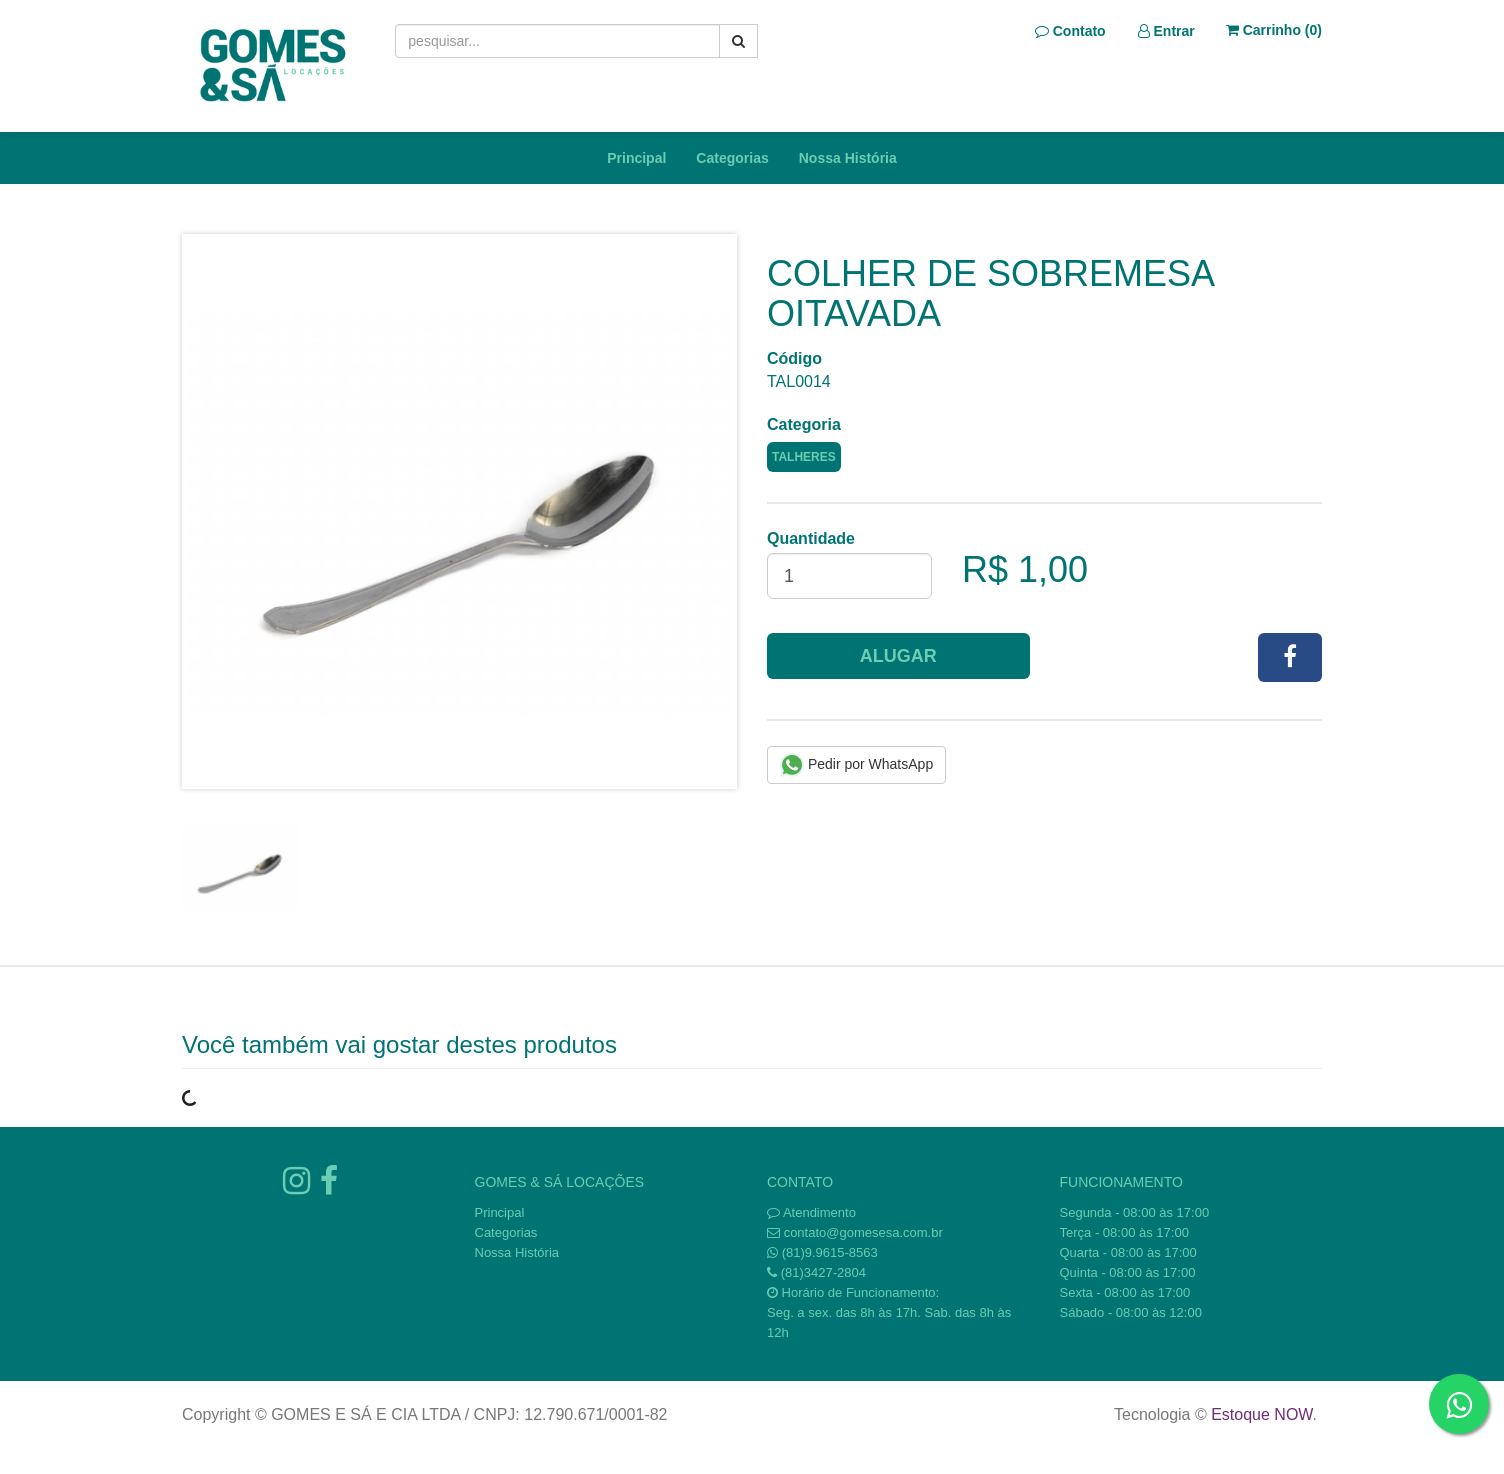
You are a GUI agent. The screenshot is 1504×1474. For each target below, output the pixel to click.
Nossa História (848, 158)
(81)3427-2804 (823, 1272)
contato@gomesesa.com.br (863, 1232)
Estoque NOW (1261, 1414)
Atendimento (811, 1212)
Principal (636, 158)
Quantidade (811, 538)
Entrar (1166, 31)
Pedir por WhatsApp (856, 765)
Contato (1070, 31)
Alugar (898, 656)
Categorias (732, 158)
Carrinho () (1274, 30)
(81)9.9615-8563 (830, 1252)
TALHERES (804, 457)
